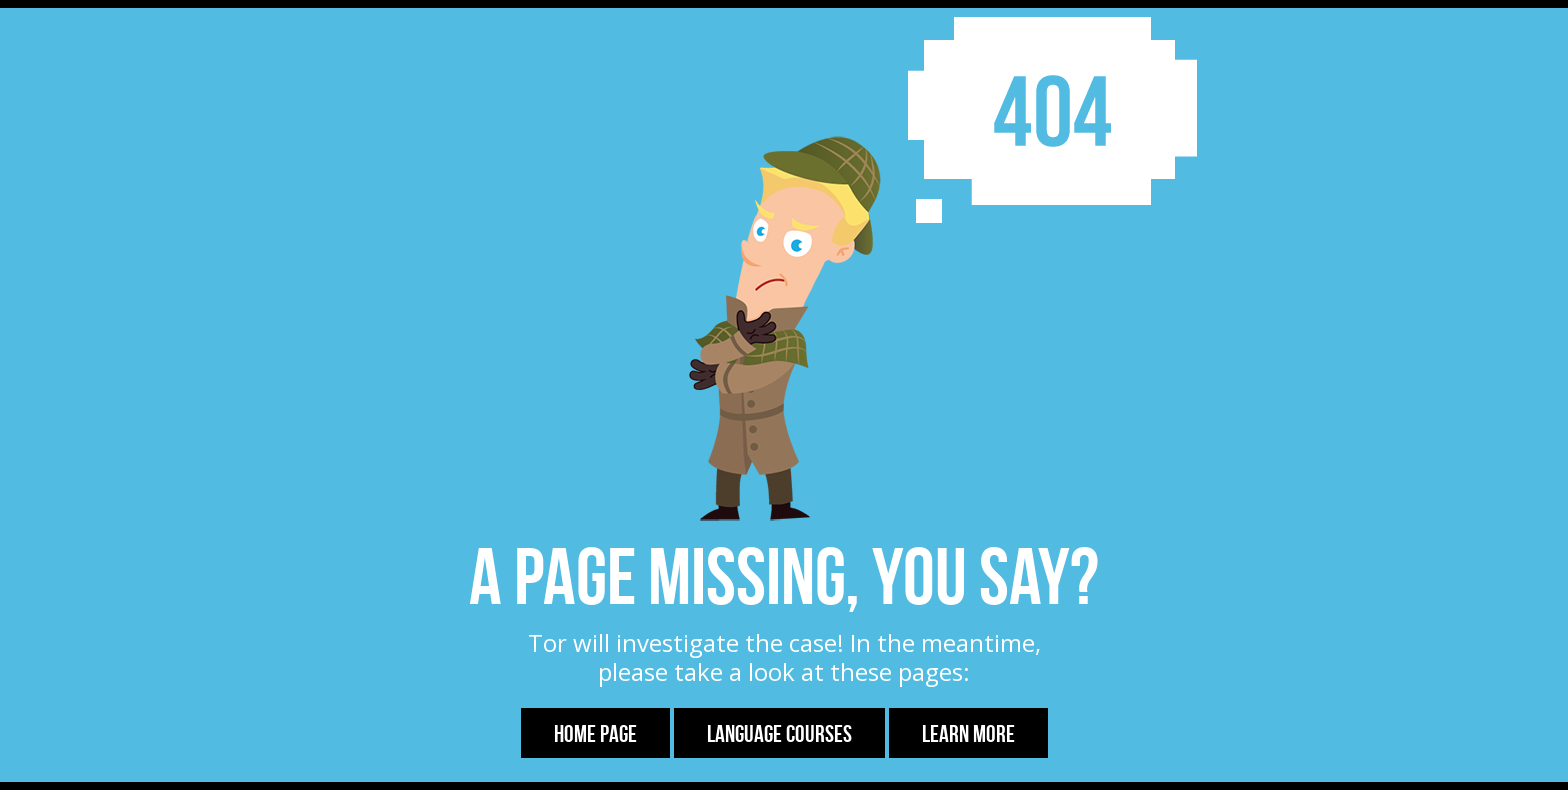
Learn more (968, 734)
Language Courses (779, 734)
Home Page (595, 734)
